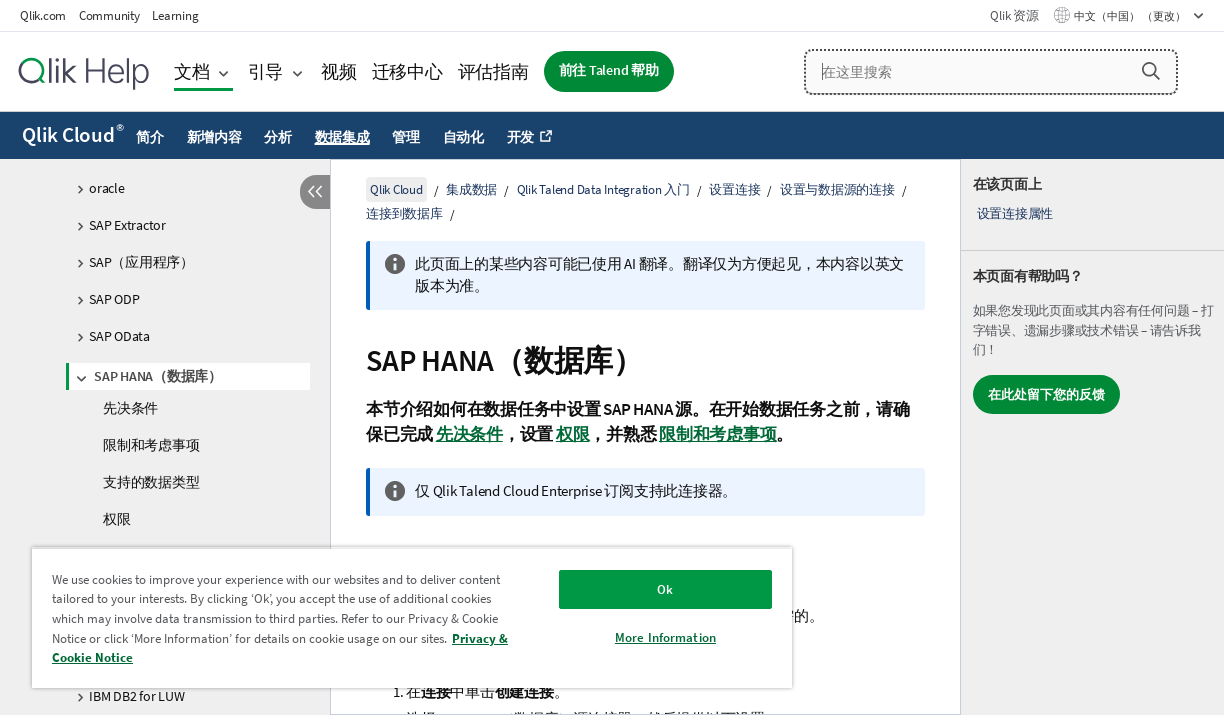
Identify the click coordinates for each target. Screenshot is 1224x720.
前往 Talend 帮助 (609, 70)
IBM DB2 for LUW (136, 696)
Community (109, 15)
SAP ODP (114, 299)
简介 (150, 137)
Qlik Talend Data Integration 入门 (603, 189)
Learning (175, 15)
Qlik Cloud (73, 135)
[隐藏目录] (315, 192)
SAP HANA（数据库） (158, 376)
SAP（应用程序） (141, 262)
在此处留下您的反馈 (1046, 394)
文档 (192, 71)
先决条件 (130, 408)
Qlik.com (43, 15)
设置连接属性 (1015, 213)
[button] (1151, 71)
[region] (387, 617)
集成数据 (471, 189)
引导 (266, 71)
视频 (339, 71)
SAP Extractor (127, 225)
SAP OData (119, 336)
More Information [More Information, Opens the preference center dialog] (622, 637)
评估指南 (493, 71)
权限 (117, 519)
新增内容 (214, 137)
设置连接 (734, 189)
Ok (623, 589)
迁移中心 (407, 71)
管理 (406, 137)
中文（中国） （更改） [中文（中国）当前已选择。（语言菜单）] (1131, 16)
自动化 (463, 137)
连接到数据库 (404, 213)
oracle (107, 188)
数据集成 (342, 137)
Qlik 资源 (1014, 15)
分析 (278, 137)
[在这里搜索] (991, 72)
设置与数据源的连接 (837, 189)
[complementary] (1092, 437)
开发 (521, 137)
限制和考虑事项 (151, 445)
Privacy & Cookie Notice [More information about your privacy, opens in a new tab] (227, 657)
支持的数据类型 (151, 482)
